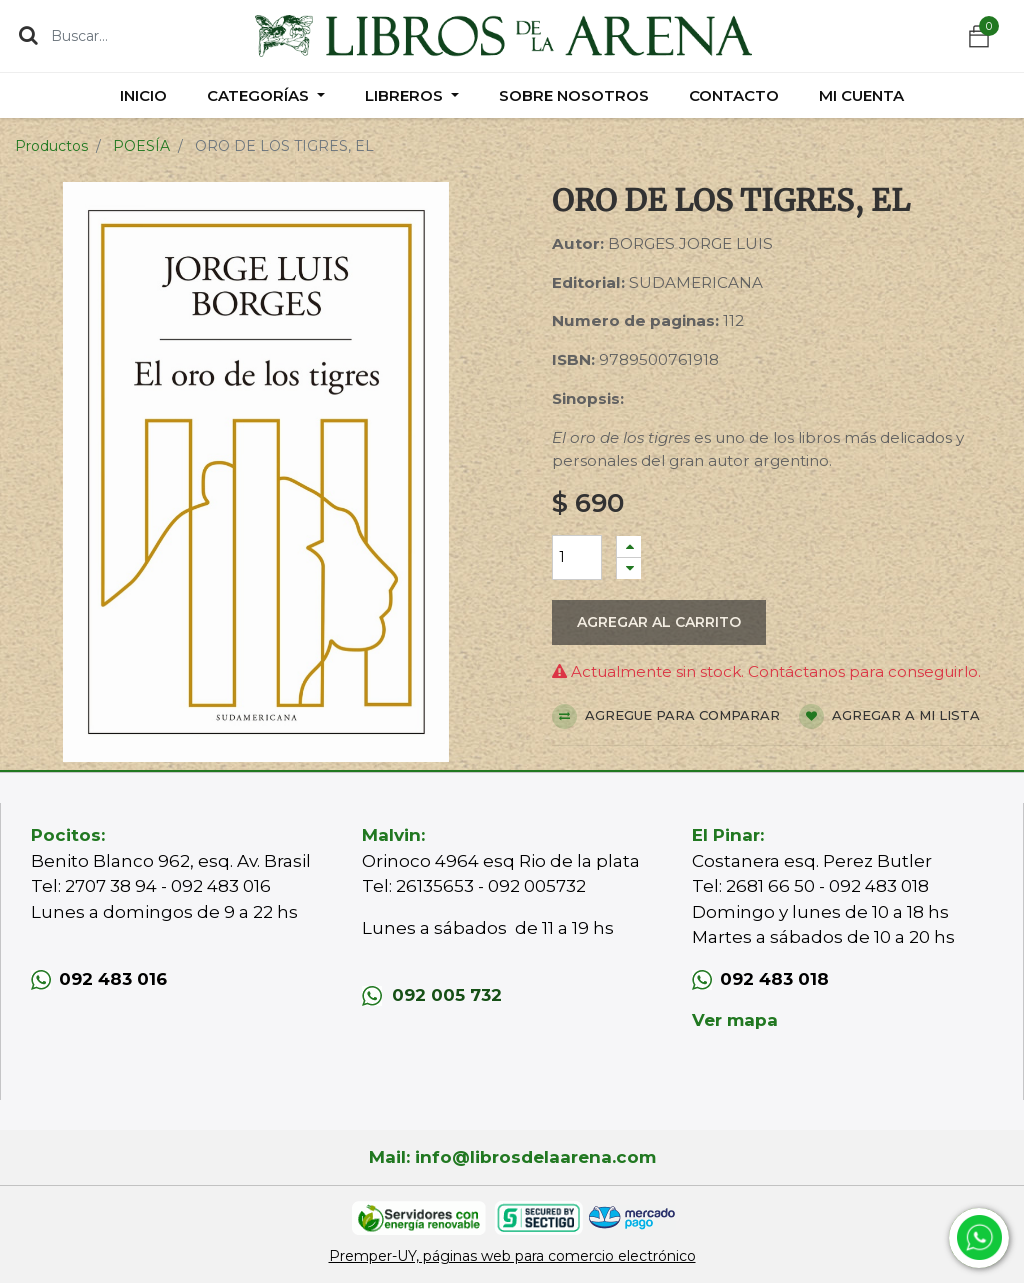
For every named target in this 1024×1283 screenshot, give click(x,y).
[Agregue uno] (629, 546)
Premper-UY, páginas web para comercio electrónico (512, 1256)
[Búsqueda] (28, 35)
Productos (51, 146)
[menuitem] (143, 95)
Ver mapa (735, 1020)
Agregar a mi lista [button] (889, 716)
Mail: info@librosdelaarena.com (512, 1157)
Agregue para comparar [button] (666, 716)
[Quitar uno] (629, 568)
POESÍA (141, 146)
